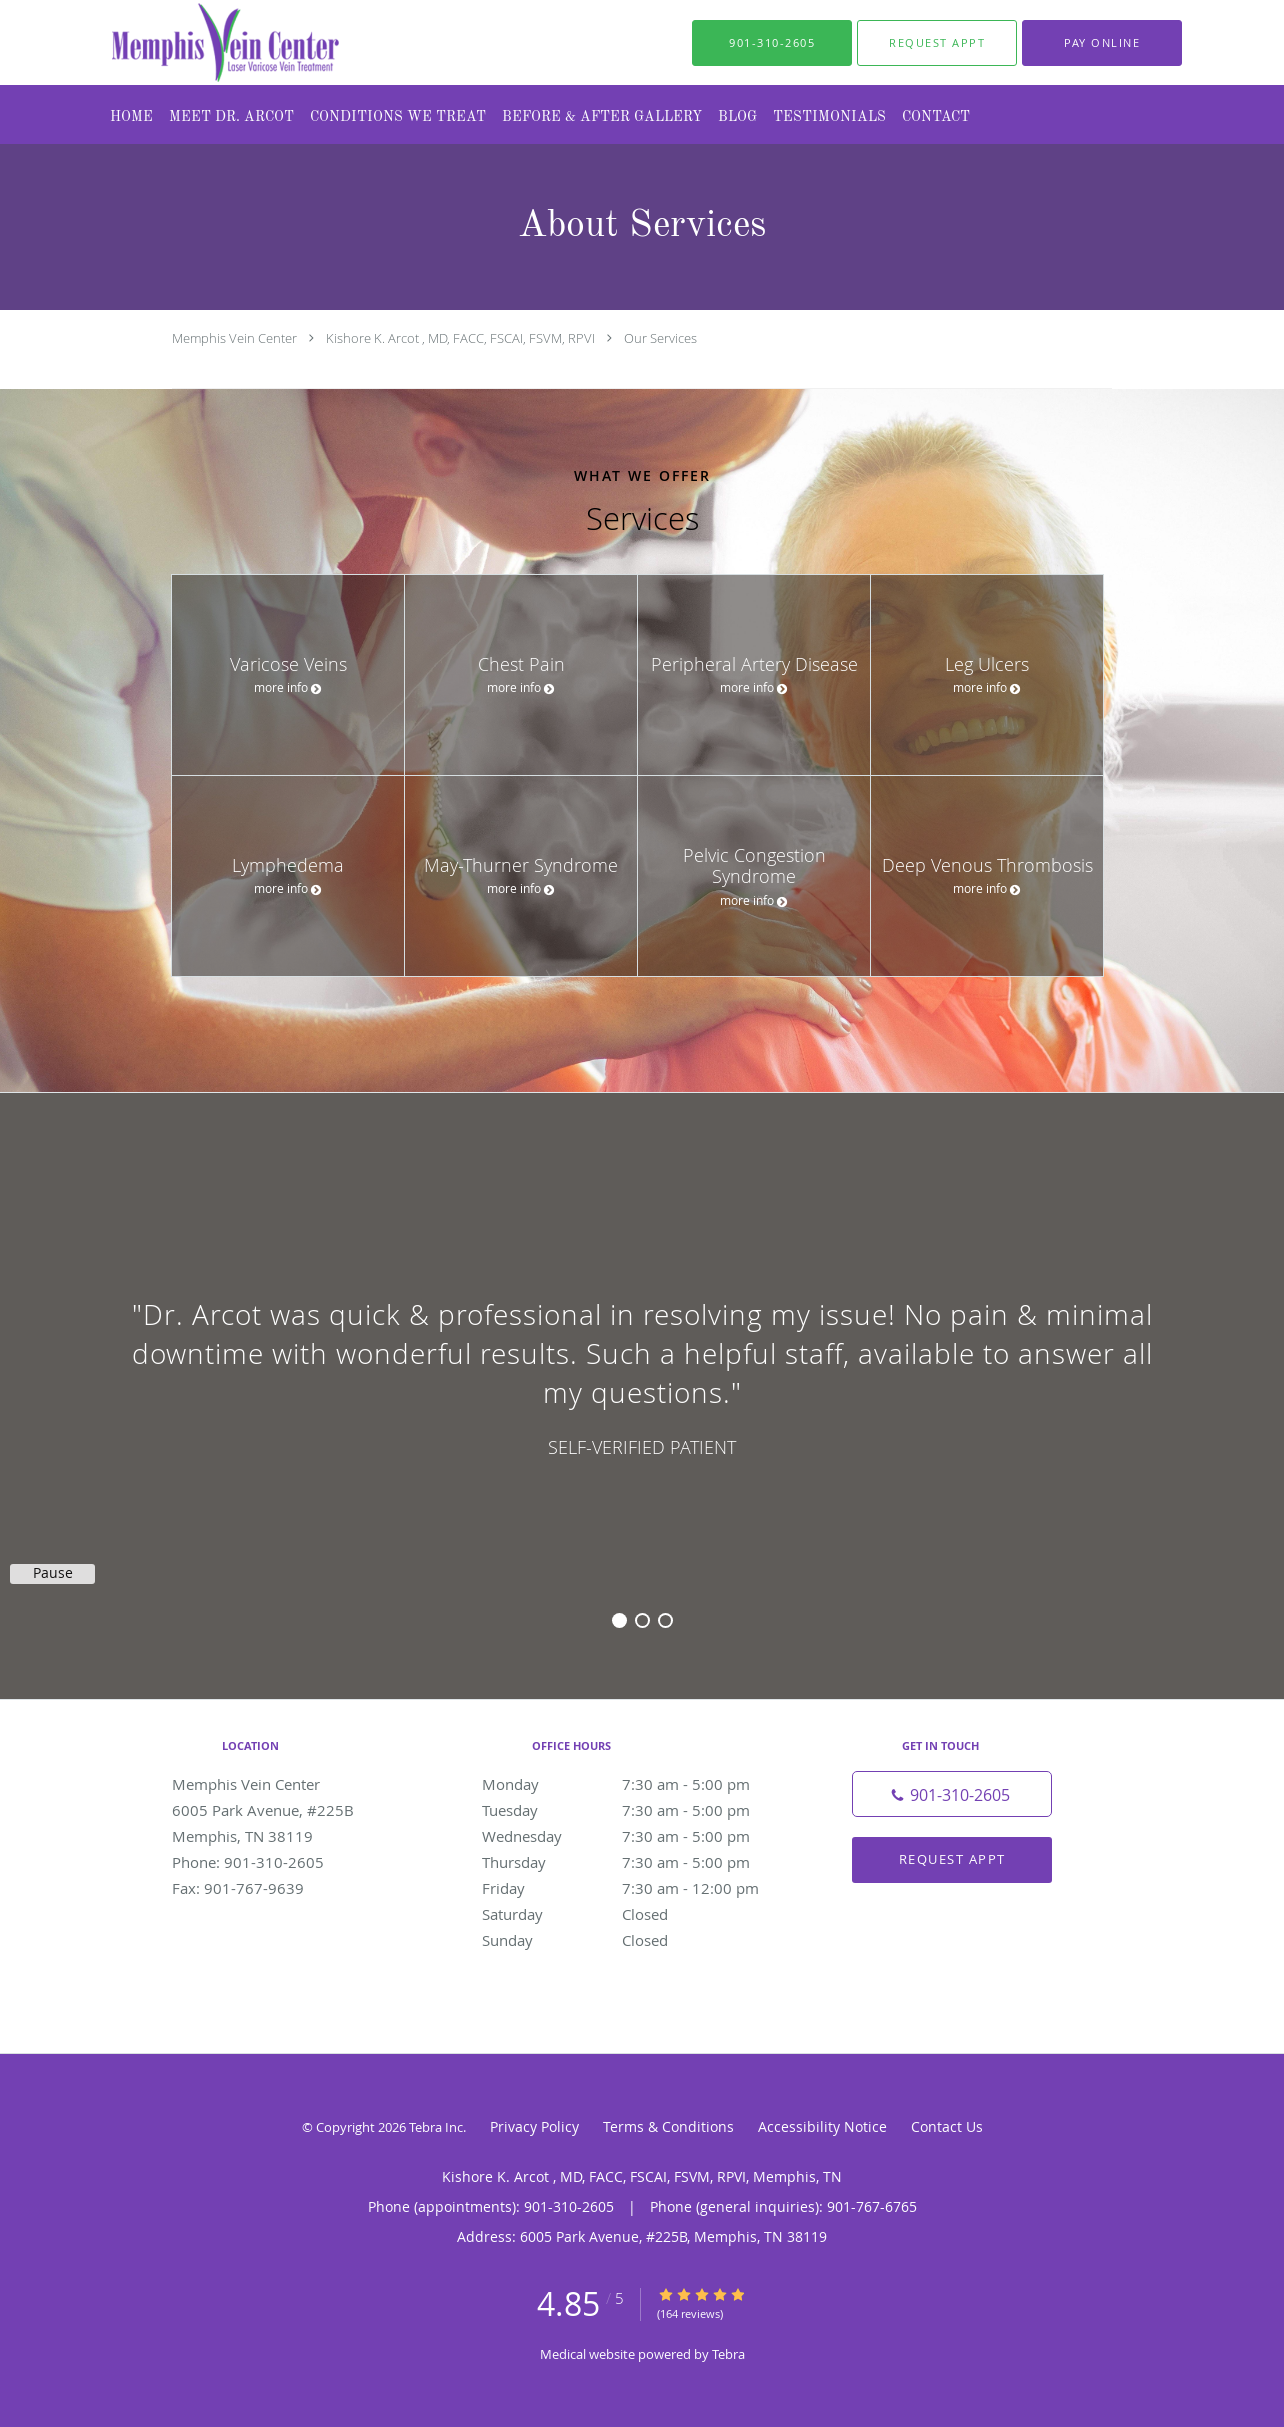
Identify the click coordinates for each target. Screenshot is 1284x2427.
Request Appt (952, 1859)
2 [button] (642, 1620)
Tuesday (637, 1810)
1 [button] (619, 1620)
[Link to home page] (185, 42)
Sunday (637, 1940)
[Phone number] (952, 1794)
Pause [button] (53, 1573)
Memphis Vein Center (234, 338)
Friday (637, 1888)
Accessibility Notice (822, 2126)
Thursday (637, 1862)
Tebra (728, 2354)
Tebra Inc (436, 2127)
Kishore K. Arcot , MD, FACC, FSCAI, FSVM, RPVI (460, 338)
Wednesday (637, 1836)
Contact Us (947, 2126)
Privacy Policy (534, 2126)
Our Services (660, 338)
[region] (642, 1376)
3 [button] (665, 1620)
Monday (637, 1784)
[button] (937, 43)
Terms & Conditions (668, 2126)
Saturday (637, 1914)
